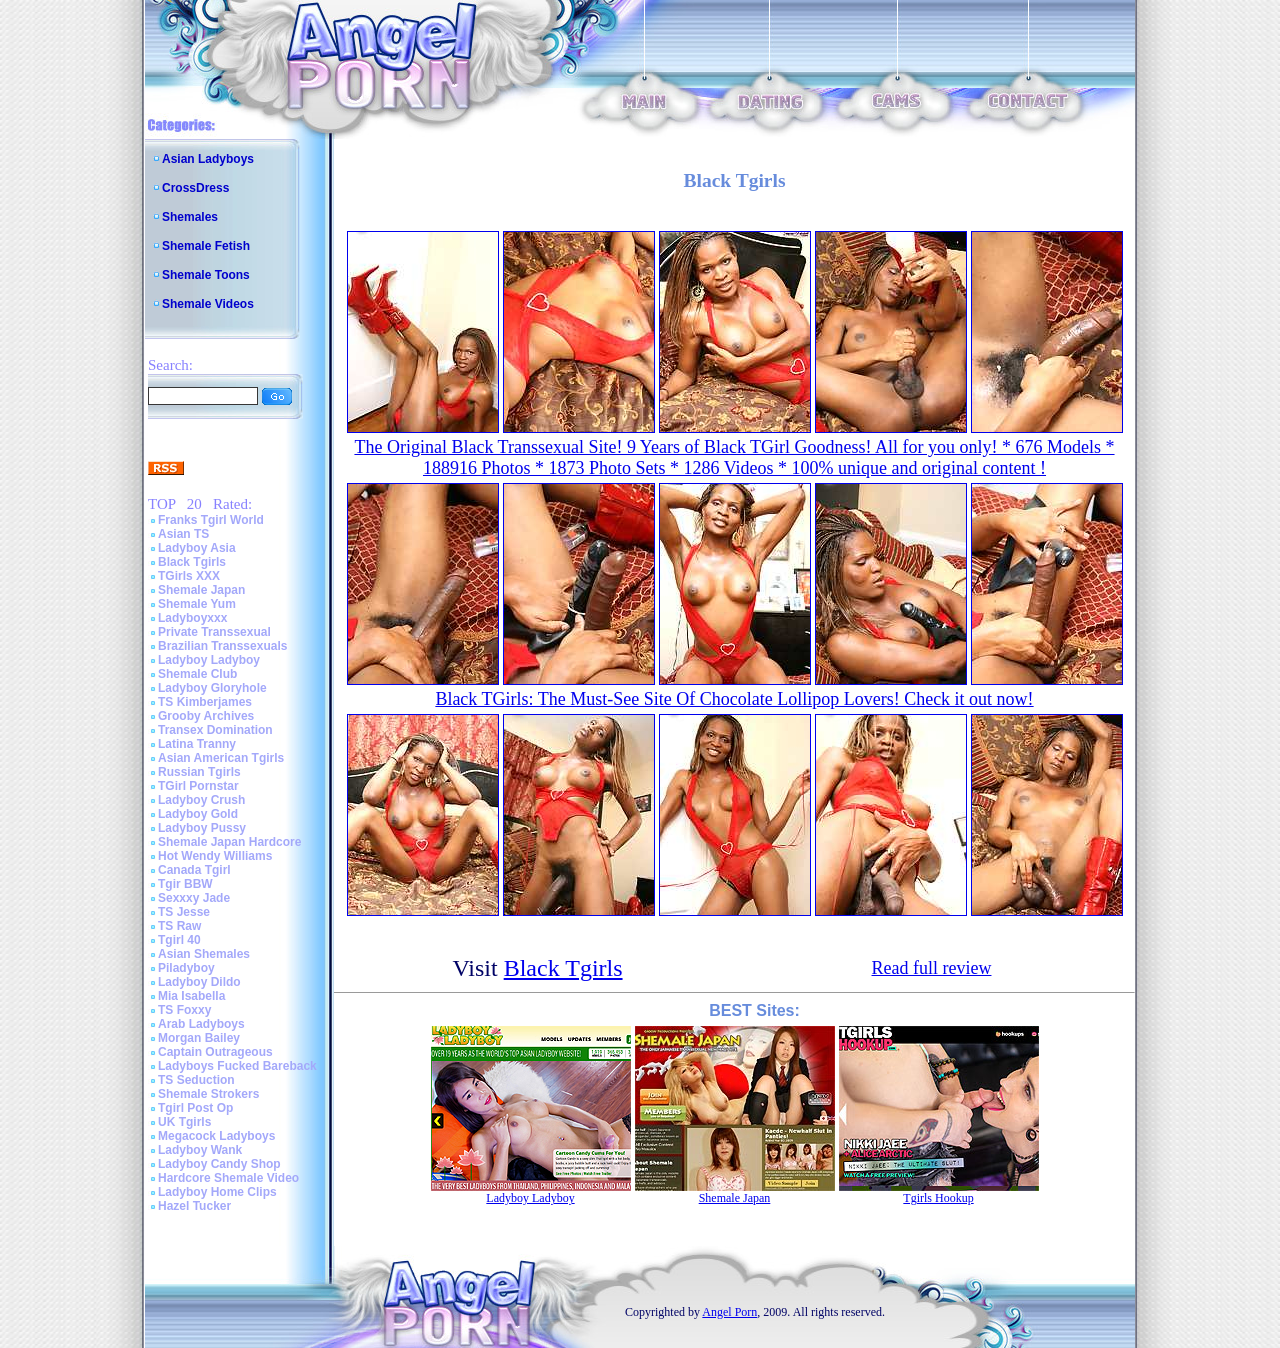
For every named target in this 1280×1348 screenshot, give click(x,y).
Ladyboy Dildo (199, 982)
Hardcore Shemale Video (228, 1178)
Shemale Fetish (206, 246)
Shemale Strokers (208, 1094)
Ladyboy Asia (197, 548)
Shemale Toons (206, 275)
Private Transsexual (214, 632)
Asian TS (183, 534)
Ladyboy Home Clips (217, 1192)
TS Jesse (184, 912)
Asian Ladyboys (208, 159)
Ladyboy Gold (198, 814)
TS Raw (179, 926)
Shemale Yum (197, 604)
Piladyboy (186, 968)
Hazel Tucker (194, 1206)
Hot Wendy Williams (215, 856)
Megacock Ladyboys (216, 1136)
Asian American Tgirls (221, 758)
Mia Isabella (191, 996)
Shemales (190, 217)
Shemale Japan (201, 590)
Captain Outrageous (215, 1052)
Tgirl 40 (179, 940)
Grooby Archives (206, 716)
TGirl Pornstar (198, 786)
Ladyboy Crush (201, 800)
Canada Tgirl (194, 870)
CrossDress (195, 188)
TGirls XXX (189, 576)
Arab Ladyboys (201, 1024)
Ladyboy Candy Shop (219, 1164)
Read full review (932, 968)
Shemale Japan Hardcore (229, 842)
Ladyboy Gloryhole (212, 688)
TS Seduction (196, 1080)
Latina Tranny (197, 744)
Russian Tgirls (199, 772)
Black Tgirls (192, 562)
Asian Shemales (204, 954)
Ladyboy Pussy (202, 828)
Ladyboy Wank (200, 1150)
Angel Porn (729, 1312)
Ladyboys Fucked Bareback (237, 1066)
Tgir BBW (185, 884)
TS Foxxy (184, 1010)
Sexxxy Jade (194, 898)
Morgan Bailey (199, 1038)
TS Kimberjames (205, 702)
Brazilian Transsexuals (222, 646)
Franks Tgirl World (211, 520)
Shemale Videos (208, 304)
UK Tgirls (184, 1122)
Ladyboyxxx (192, 618)
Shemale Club (197, 674)
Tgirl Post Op (195, 1108)
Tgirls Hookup (938, 1198)
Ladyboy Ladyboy (209, 660)
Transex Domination (215, 730)
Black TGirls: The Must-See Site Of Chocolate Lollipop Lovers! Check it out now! (734, 699)
